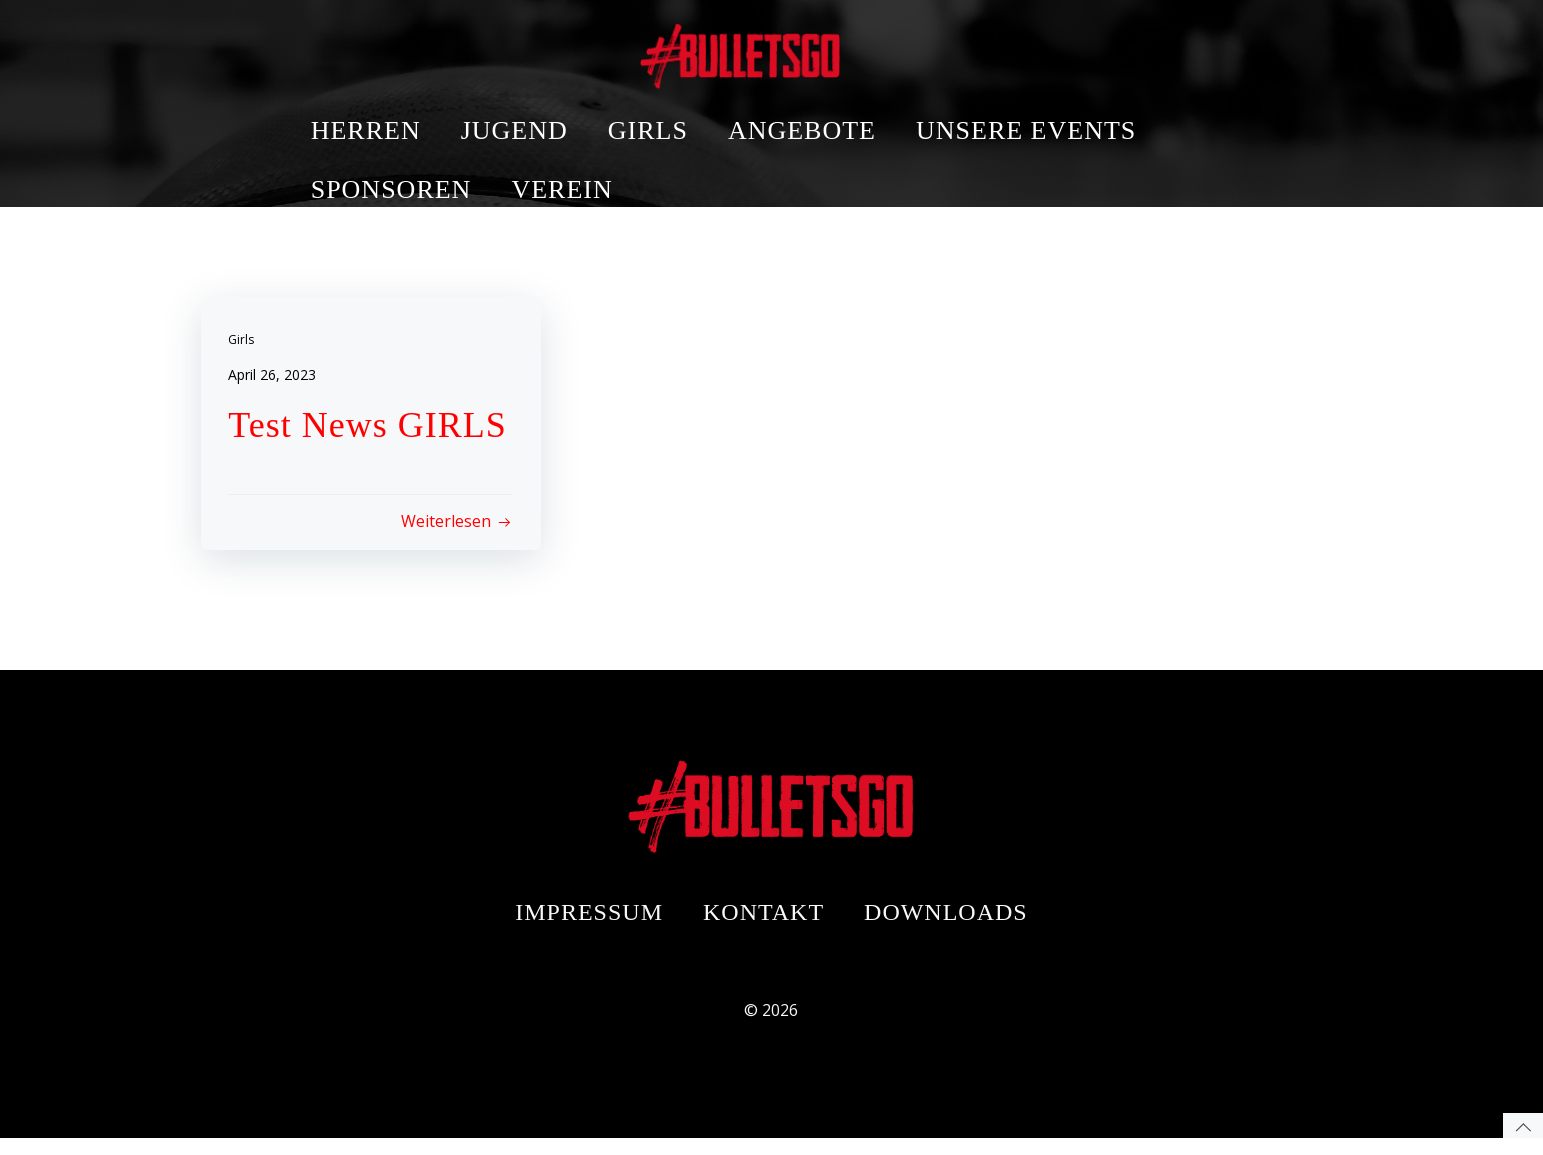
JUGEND (646, 49)
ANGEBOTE (934, 49)
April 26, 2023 (275, 376)
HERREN (498, 49)
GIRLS (780, 49)
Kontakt (763, 921)
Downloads (946, 921)
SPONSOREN (523, 108)
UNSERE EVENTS (1159, 49)
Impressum (589, 921)
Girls (244, 341)
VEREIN (694, 108)
